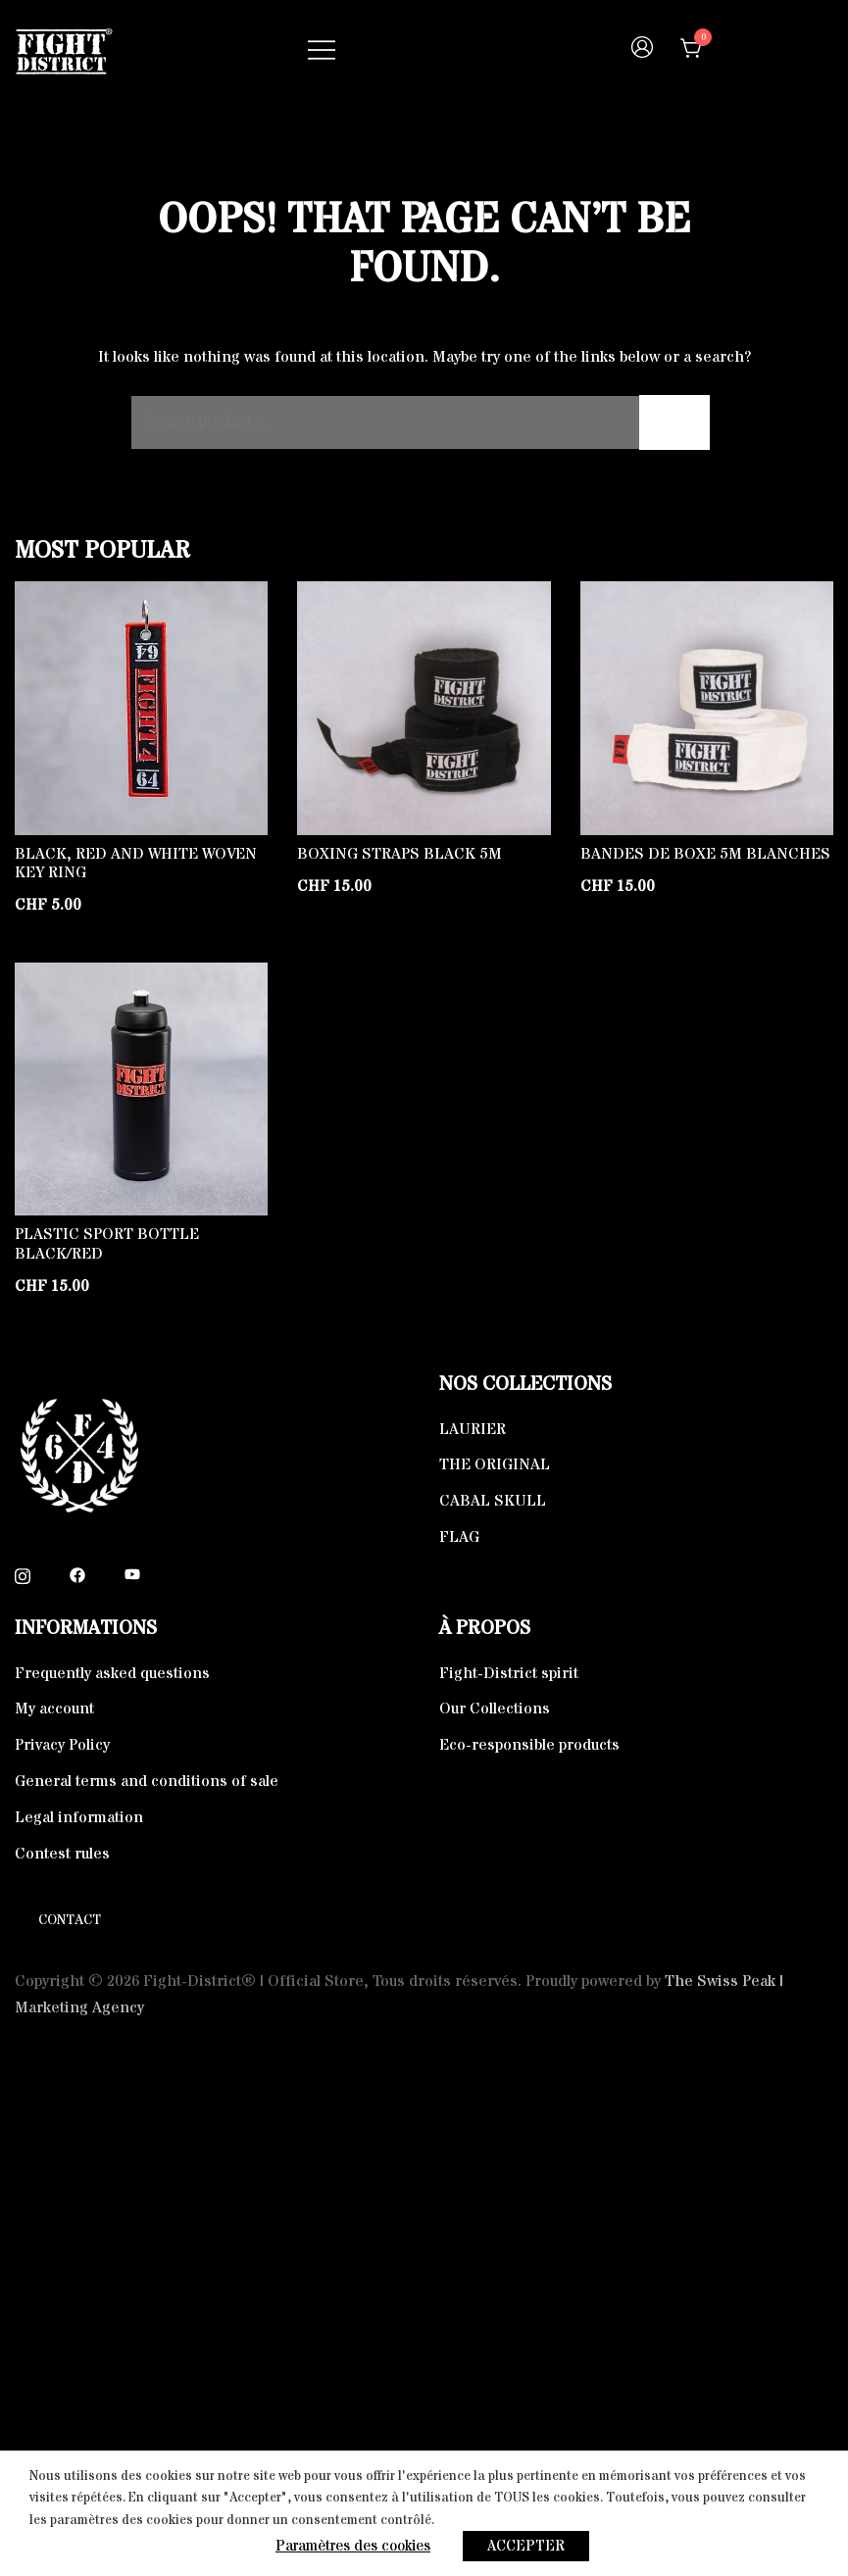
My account (54, 1708)
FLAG (459, 1537)
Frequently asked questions (112, 1673)
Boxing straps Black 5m (399, 854)
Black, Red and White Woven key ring (136, 863)
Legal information (79, 1817)
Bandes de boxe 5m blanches (705, 854)
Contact (69, 1920)
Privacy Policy (62, 1745)
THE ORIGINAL (494, 1464)
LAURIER (472, 1429)
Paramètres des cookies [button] (352, 2546)
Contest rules (62, 1853)
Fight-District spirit (508, 1673)
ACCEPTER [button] (526, 2546)
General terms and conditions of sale (146, 1781)
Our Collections (494, 1708)
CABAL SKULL (492, 1500)
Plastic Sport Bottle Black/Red (107, 1243)
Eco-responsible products (529, 1745)
